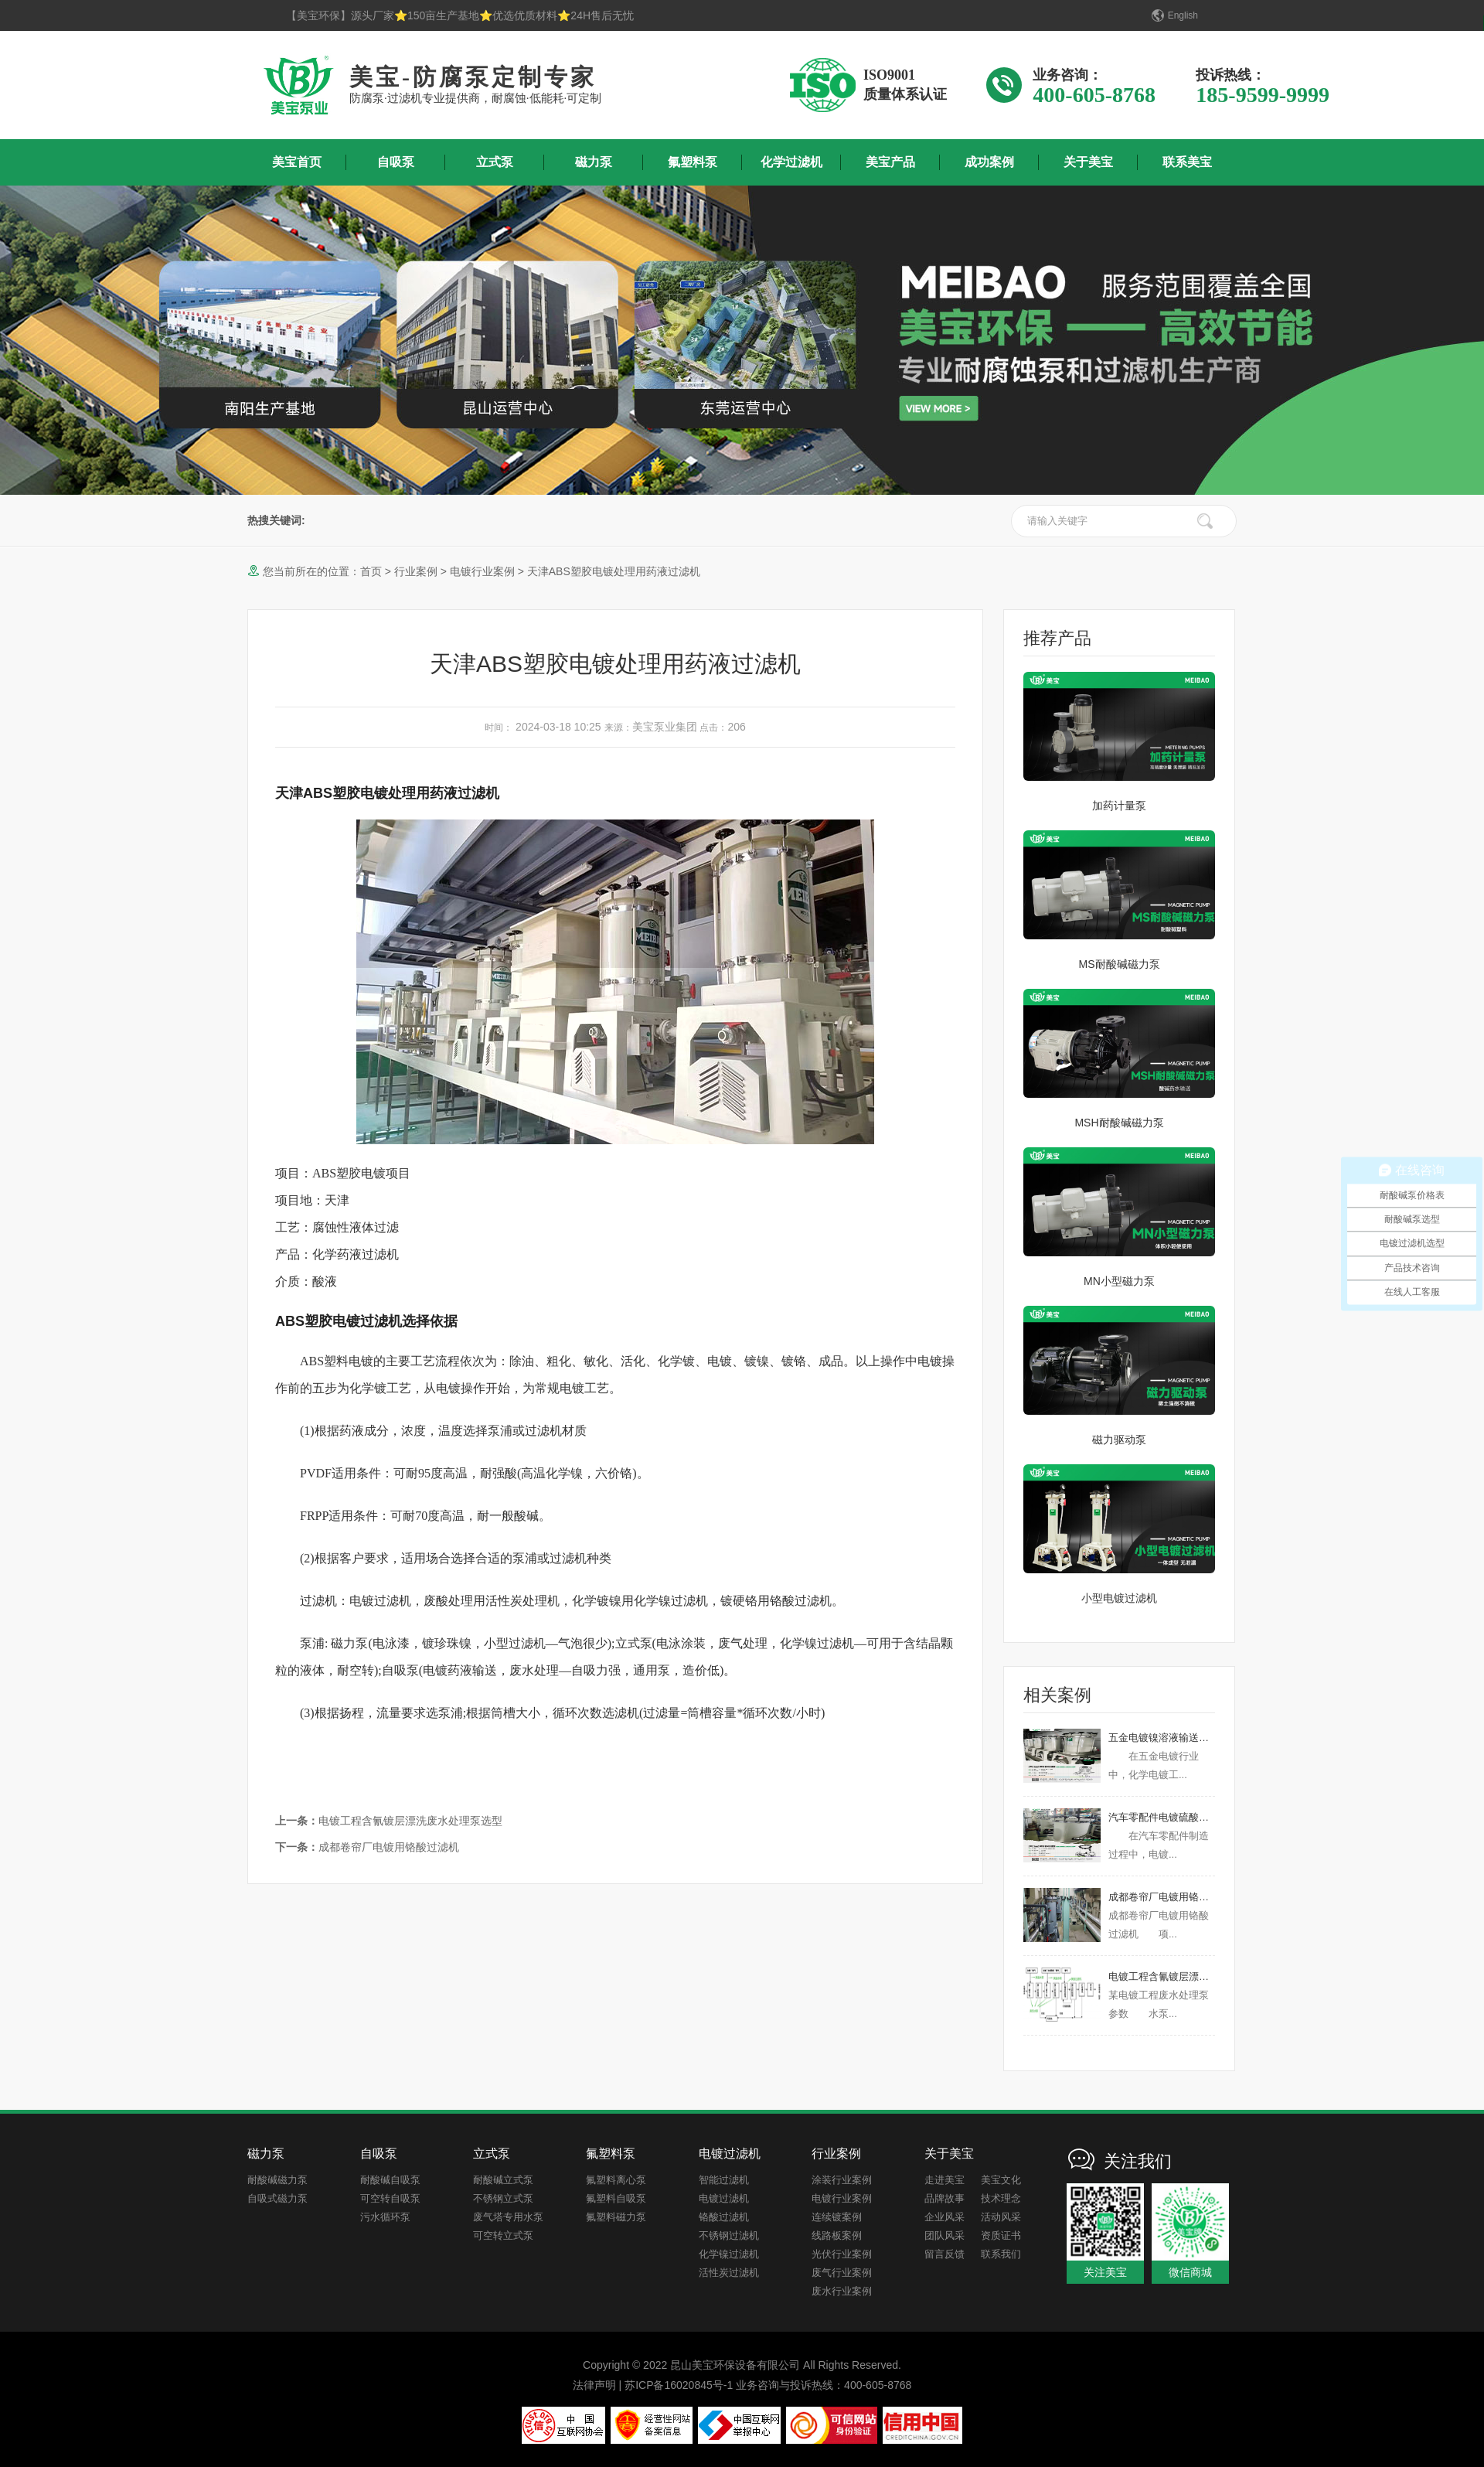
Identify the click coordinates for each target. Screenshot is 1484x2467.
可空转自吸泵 (390, 2198)
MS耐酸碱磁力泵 (1119, 964)
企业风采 (944, 2217)
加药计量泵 (1119, 805)
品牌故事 (944, 2198)
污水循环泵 (385, 2217)
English (1183, 15)
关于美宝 (1088, 162)
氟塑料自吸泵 (616, 2198)
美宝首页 (297, 162)
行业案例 (415, 571)
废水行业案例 (842, 2291)
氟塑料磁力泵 (616, 2217)
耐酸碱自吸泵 (390, 2180)
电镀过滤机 (724, 2198)
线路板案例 (837, 2235)
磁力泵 (593, 162)
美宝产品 (890, 162)
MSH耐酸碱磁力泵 (1118, 1122)
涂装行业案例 (842, 2180)
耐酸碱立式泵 (503, 2180)
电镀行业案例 (482, 571)
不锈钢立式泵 (503, 2198)
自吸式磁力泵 (277, 2198)
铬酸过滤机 (724, 2217)
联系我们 (1001, 2254)
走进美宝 (944, 2180)
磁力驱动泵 (1119, 1439)
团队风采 (944, 2235)
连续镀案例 (837, 2217)
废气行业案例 (842, 2272)
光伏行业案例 (842, 2254)
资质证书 (1001, 2235)
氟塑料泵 (692, 162)
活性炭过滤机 (729, 2272)
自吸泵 (395, 162)
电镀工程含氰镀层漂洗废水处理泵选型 (388, 1820)
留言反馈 (944, 2254)
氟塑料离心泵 (616, 2180)
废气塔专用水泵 (508, 2217)
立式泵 (494, 162)
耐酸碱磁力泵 (277, 2180)
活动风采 (1001, 2217)
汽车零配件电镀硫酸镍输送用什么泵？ (1193, 1817)
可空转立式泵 (503, 2235)
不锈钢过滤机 (729, 2235)
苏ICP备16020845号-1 (679, 2385)
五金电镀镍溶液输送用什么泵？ (1178, 1737)
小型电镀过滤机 (1119, 1598)
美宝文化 (1001, 2180)
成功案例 (989, 162)
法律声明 (594, 2385)
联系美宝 (1187, 162)
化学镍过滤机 (729, 2254)
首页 (371, 571)
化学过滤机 (791, 162)
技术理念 (1001, 2198)
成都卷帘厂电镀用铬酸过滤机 (367, 1847)
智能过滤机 (724, 2180)
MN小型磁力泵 (1119, 1281)
